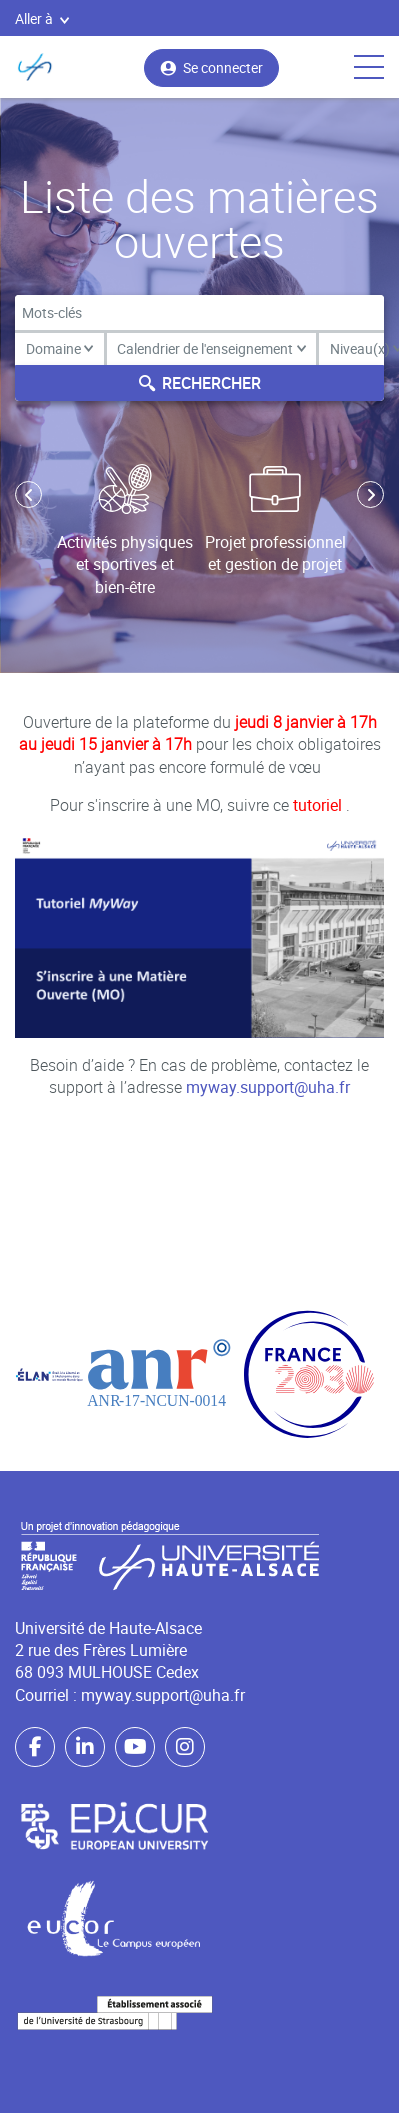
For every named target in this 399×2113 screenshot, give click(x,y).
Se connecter (211, 67)
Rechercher (200, 383)
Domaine (60, 348)
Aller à (42, 18)
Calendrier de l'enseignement (211, 348)
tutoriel (319, 805)
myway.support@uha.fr (268, 1087)
